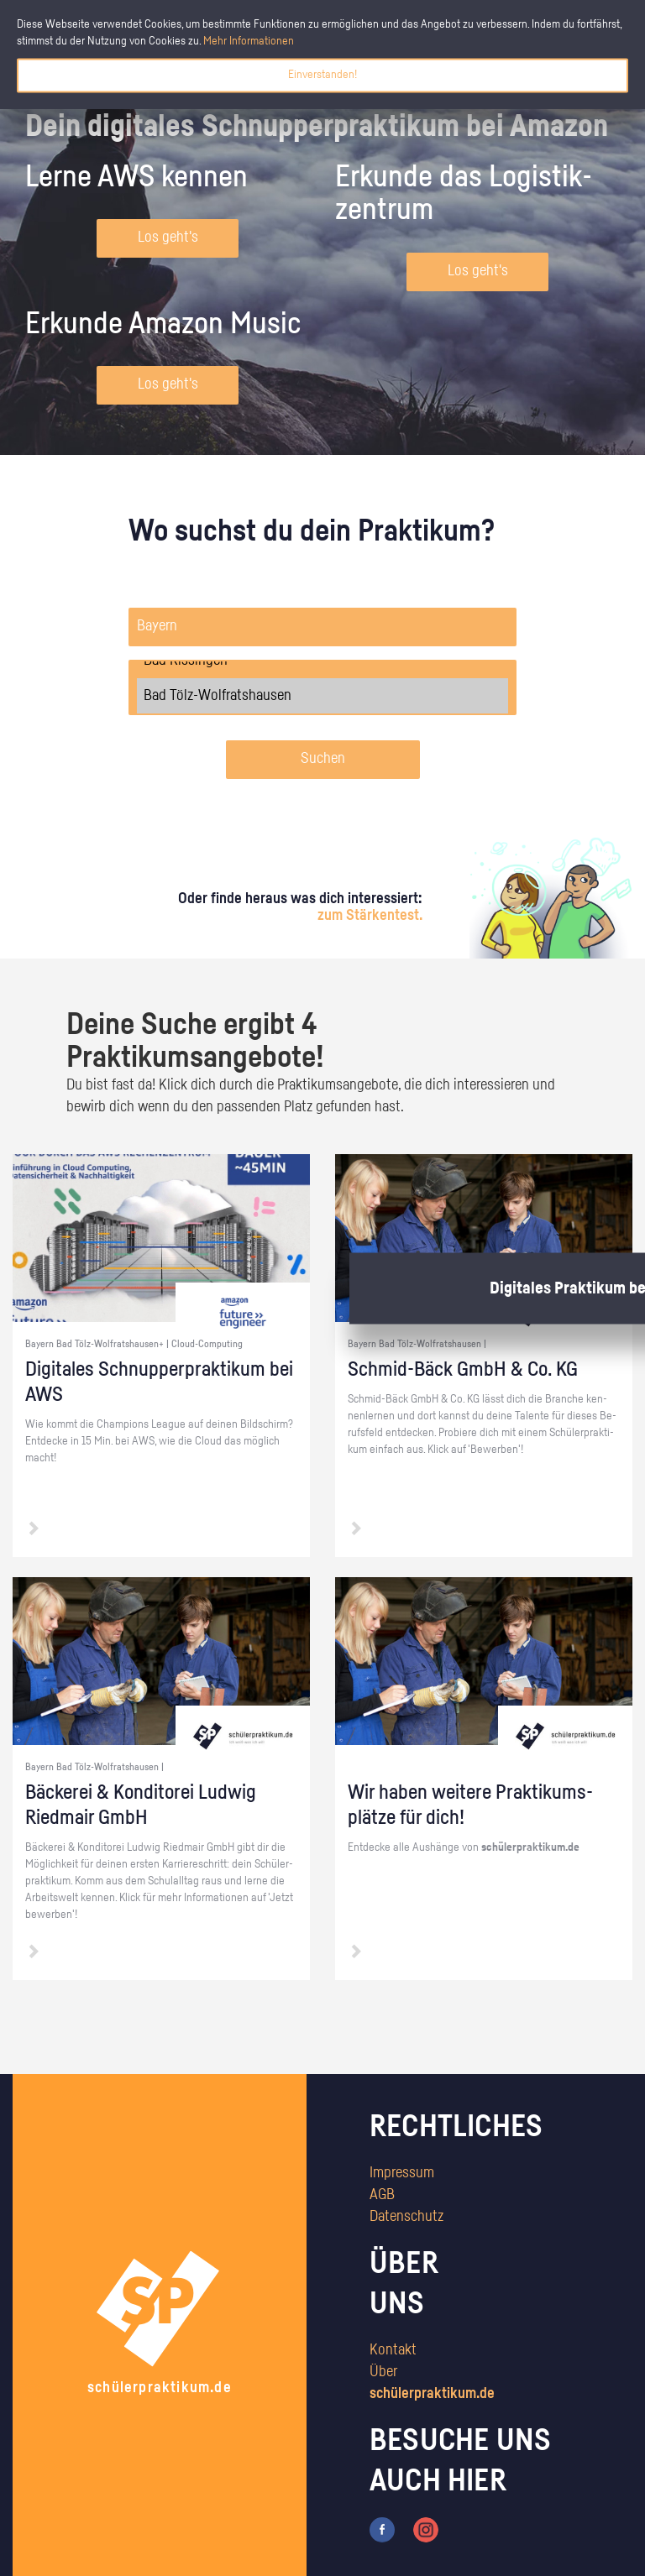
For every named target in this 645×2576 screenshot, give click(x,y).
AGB (382, 2194)
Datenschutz (406, 2216)
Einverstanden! (322, 75)
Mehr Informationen (248, 41)
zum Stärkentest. (369, 915)
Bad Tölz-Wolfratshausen (322, 695)
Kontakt (393, 2350)
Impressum (402, 2173)
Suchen (323, 758)
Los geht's (168, 237)
